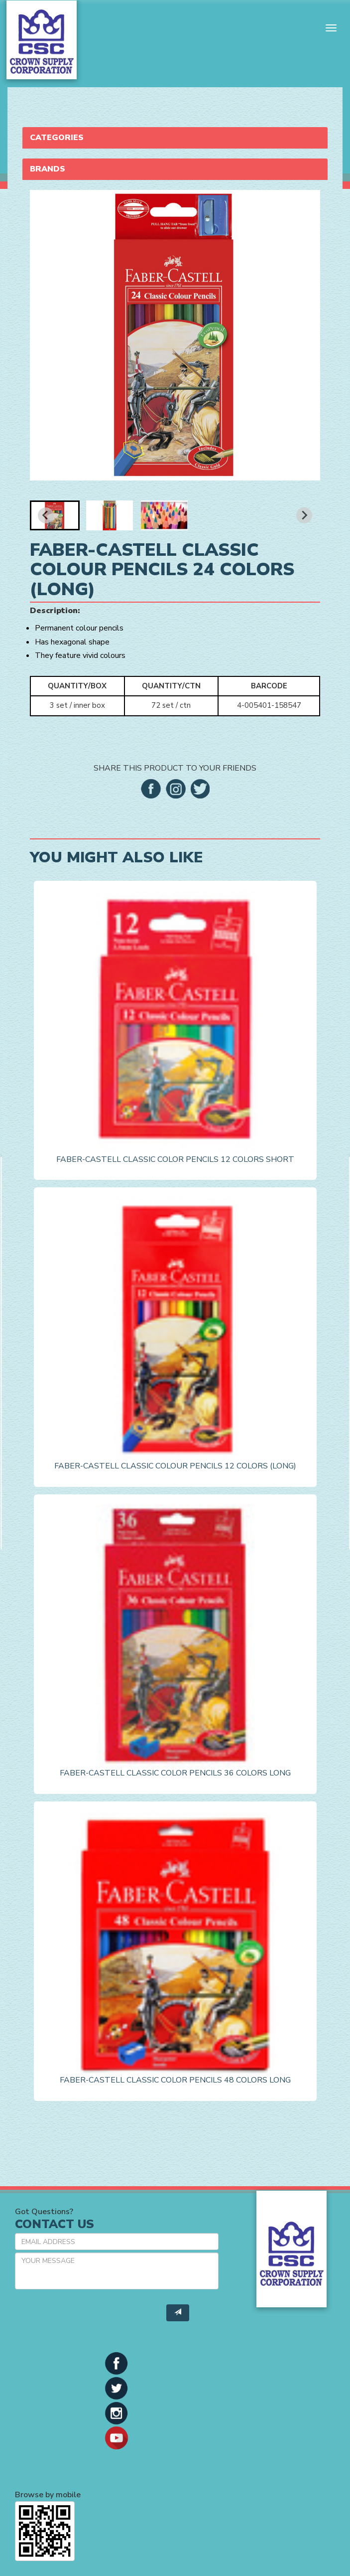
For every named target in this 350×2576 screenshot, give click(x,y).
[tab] (175, 138)
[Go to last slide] (46, 515)
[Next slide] (304, 515)
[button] (55, 515)
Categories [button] (57, 137)
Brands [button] (47, 168)
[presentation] (90, 2316)
